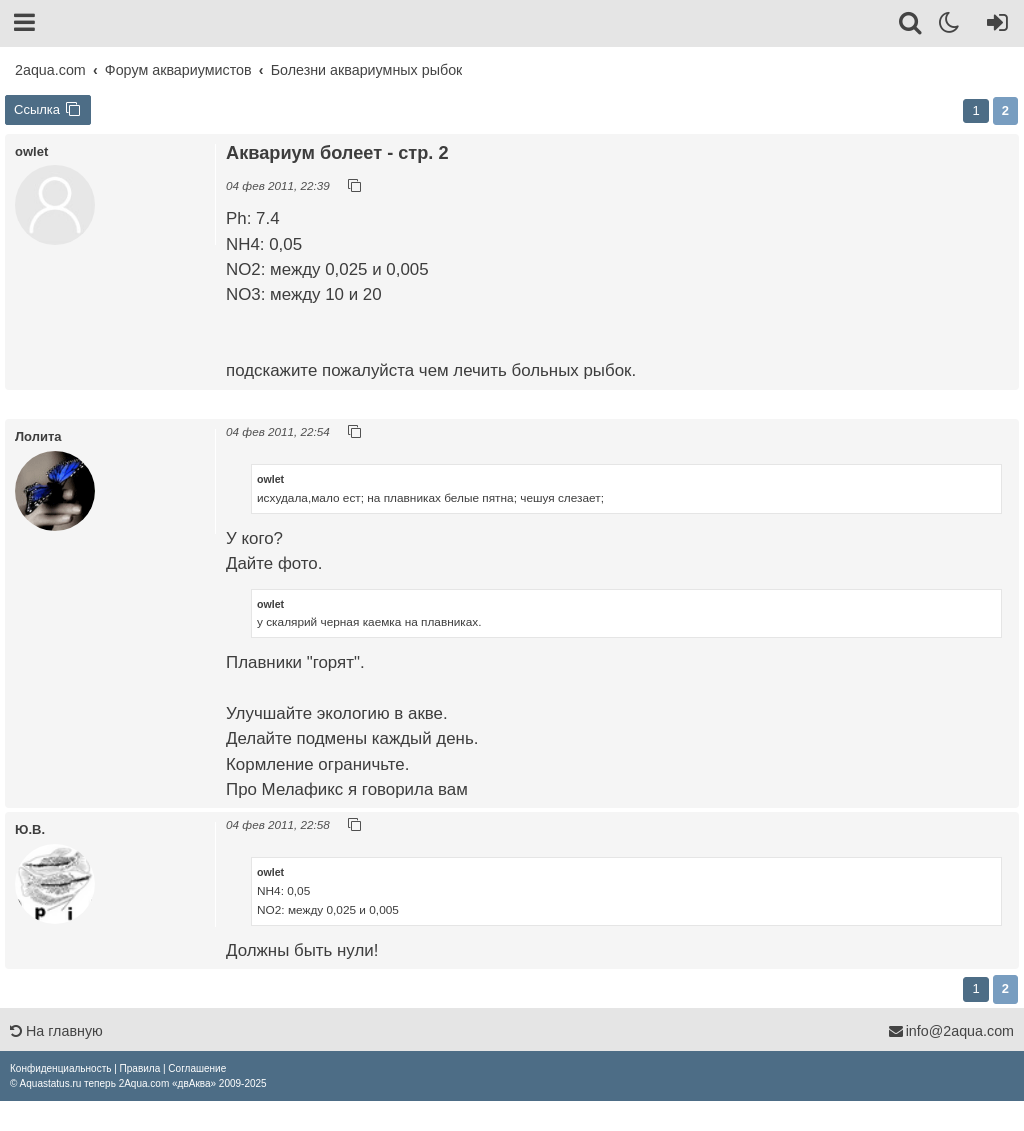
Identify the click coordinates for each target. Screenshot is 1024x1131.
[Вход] (993, 26)
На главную (56, 1031)
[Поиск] (911, 26)
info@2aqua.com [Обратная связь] (951, 1031)
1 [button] (975, 110)
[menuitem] (60, 1068)
